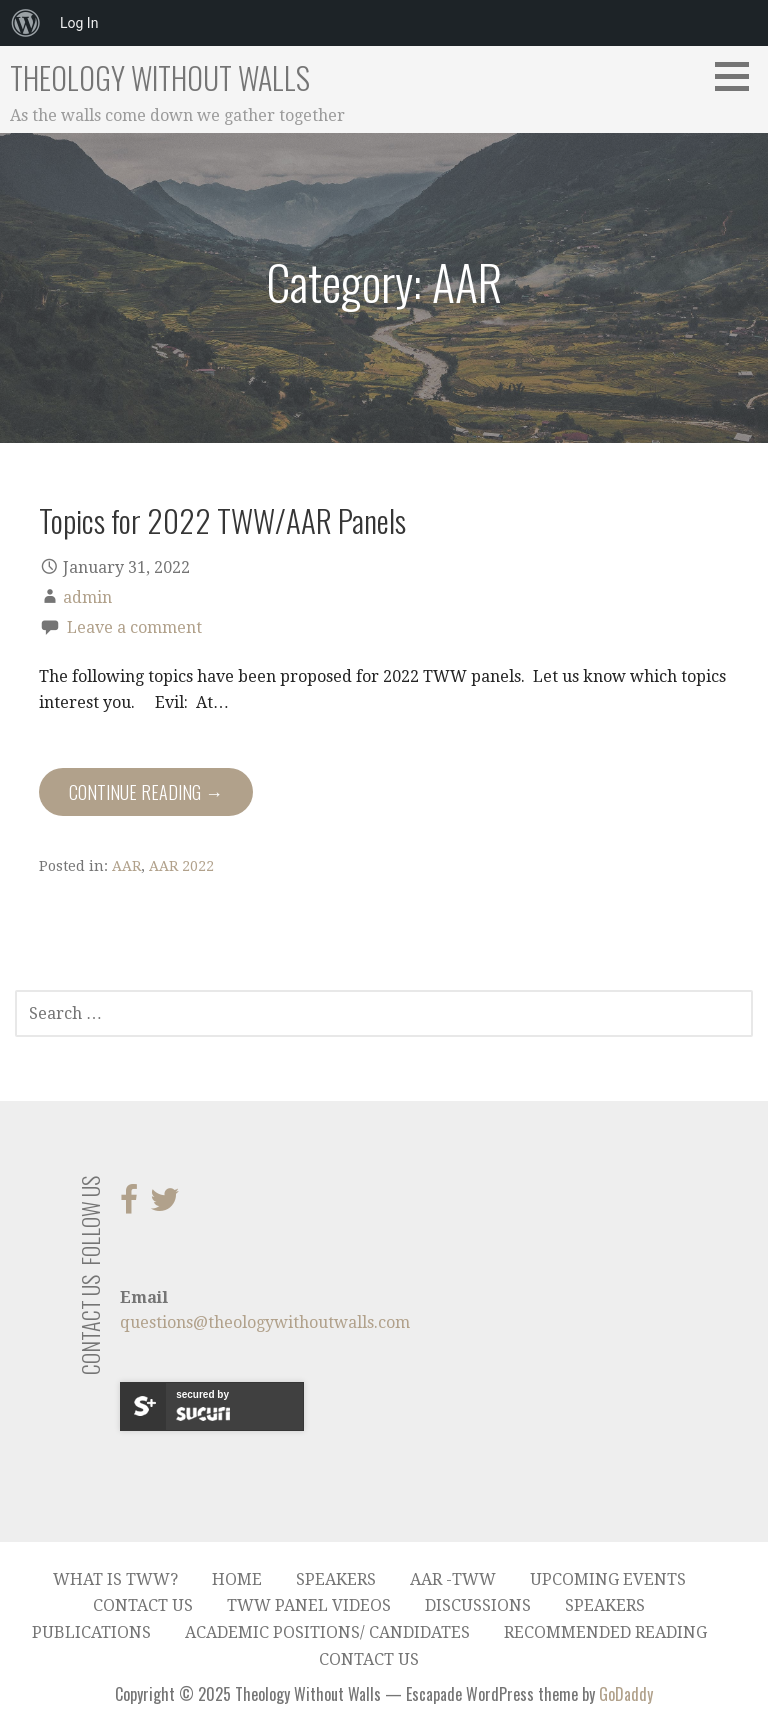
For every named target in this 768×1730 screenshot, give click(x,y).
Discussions (478, 1605)
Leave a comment (134, 627)
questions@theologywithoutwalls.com (265, 1322)
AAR (126, 866)
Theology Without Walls (160, 77)
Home (237, 1579)
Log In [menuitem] (79, 23)
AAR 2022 (181, 866)
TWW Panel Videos (309, 1605)
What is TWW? (115, 1579)
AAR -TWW (453, 1579)
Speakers (336, 1579)
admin (87, 597)
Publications (91, 1632)
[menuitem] (26, 23)
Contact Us (143, 1605)
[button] (739, 76)
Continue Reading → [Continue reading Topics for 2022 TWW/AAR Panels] (146, 792)
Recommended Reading (605, 1632)
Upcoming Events (608, 1579)
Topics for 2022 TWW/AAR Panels (222, 520)
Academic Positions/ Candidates (327, 1632)
